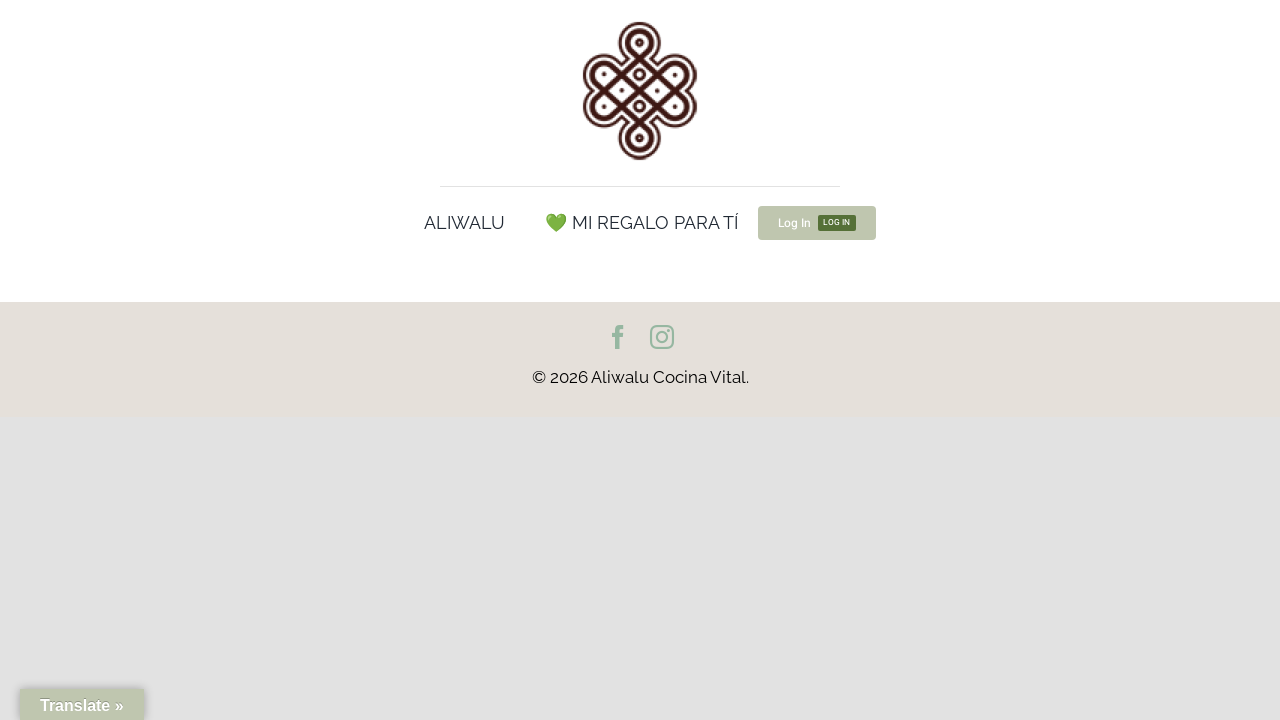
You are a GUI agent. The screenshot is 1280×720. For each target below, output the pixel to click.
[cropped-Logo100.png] (640, 23)
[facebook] (618, 337)
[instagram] (662, 337)
